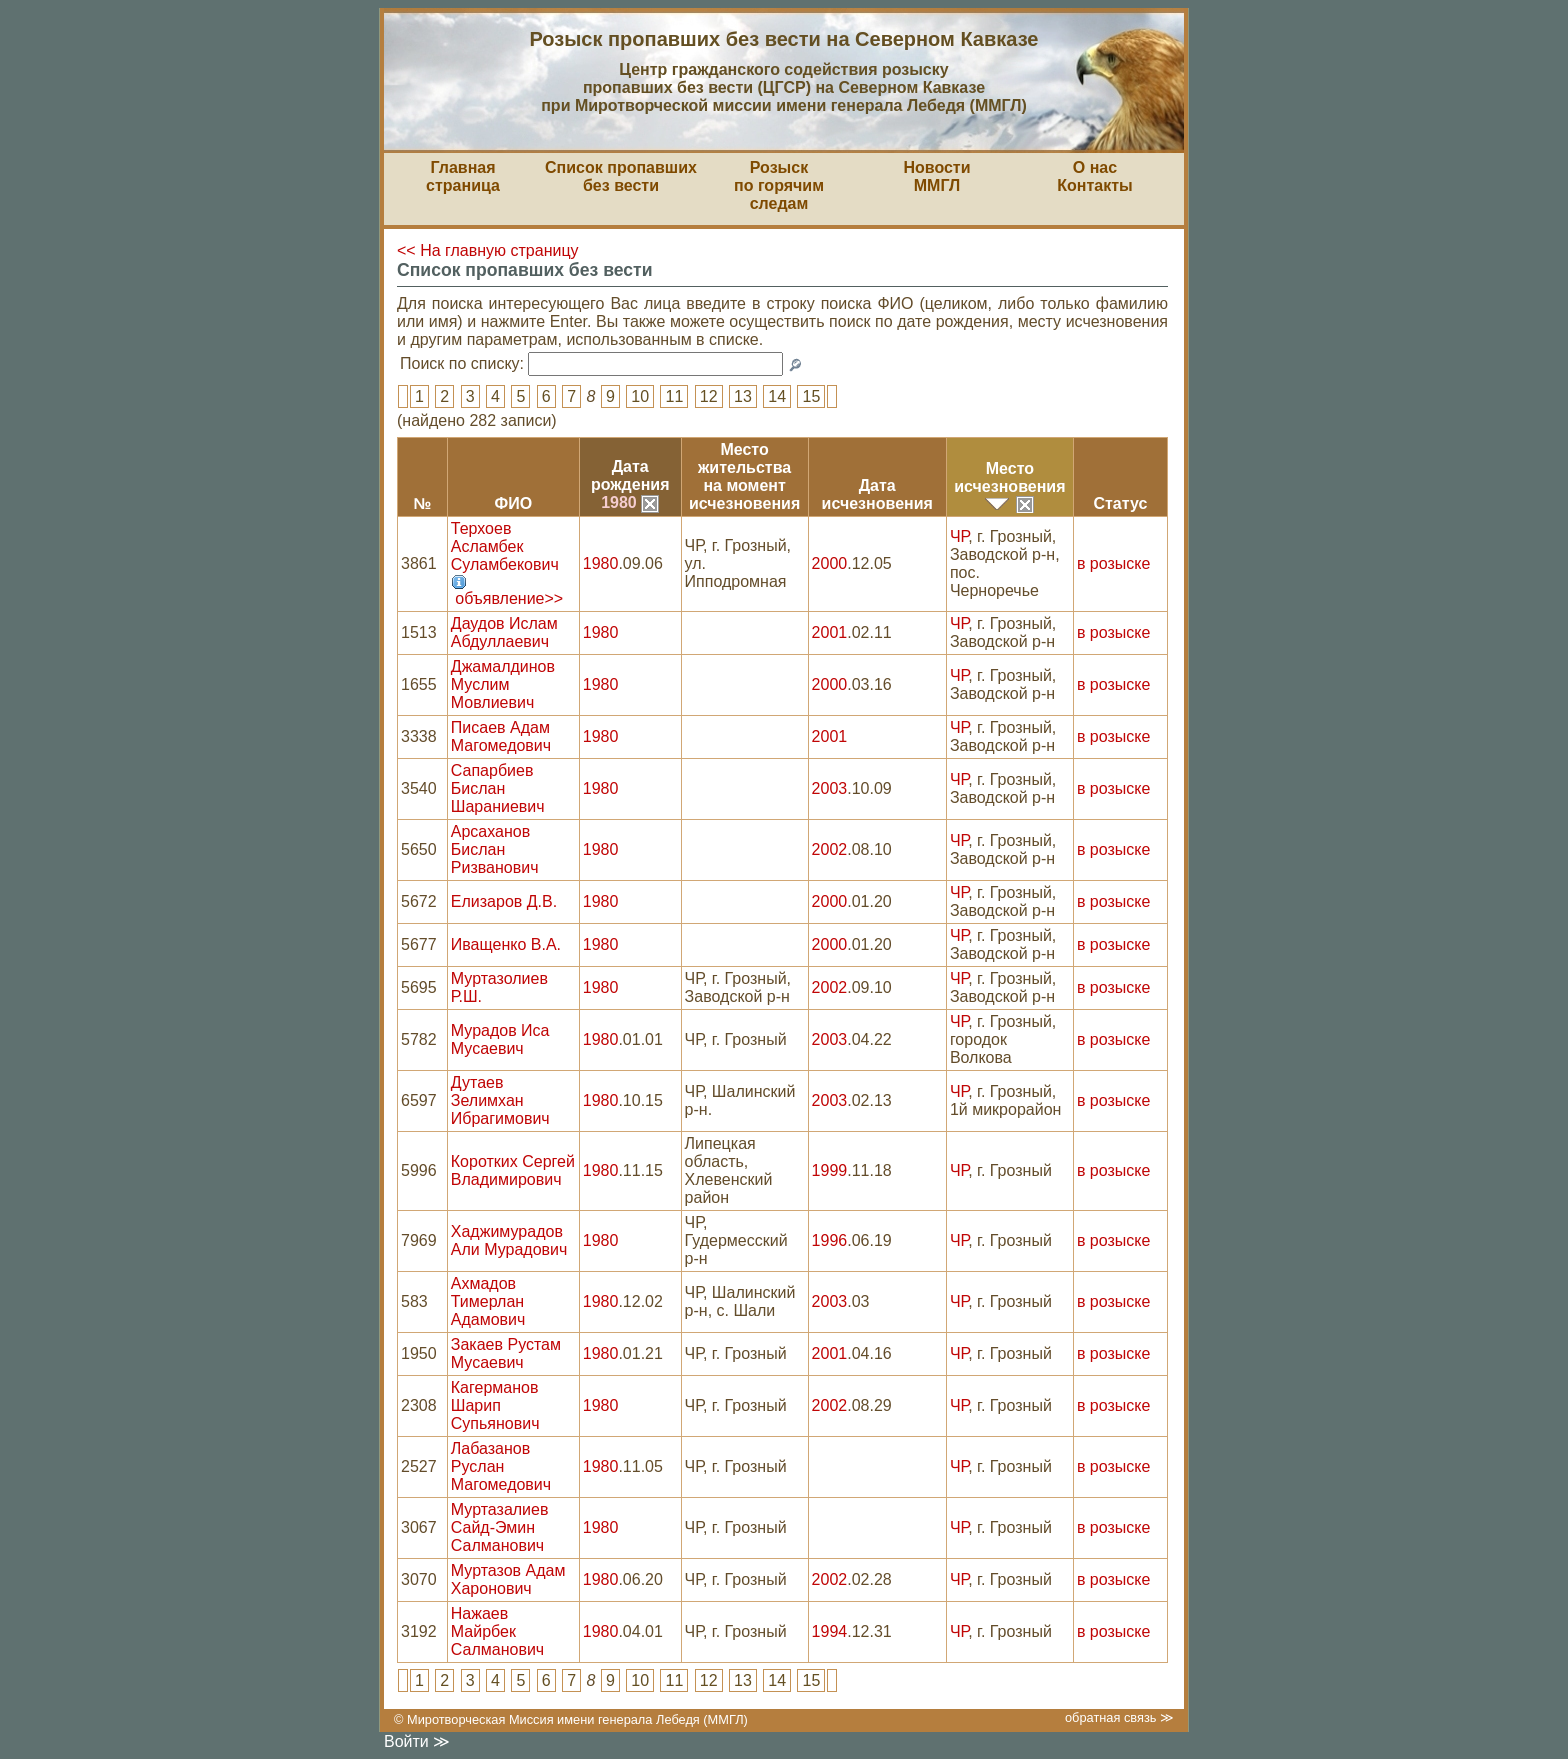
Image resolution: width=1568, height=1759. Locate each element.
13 (743, 396)
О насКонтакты (1094, 176)
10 (640, 396)
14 (777, 396)
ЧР (959, 536)
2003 (830, 788)
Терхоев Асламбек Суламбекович (505, 546)
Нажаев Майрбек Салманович (497, 1631)
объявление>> (509, 598)
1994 (830, 1631)
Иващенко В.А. (506, 944)
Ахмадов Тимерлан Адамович (488, 1301)
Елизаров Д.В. (504, 901)
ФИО (513, 503)
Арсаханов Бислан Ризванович (495, 849)
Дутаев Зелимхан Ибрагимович (500, 1100)
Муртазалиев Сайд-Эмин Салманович (500, 1527)
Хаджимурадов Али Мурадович (509, 1240)
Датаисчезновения (877, 494)
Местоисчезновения (1009, 477)
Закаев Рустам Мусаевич (506, 1353)
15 (811, 396)
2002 (830, 849)
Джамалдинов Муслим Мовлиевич (503, 684)
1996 (830, 1240)
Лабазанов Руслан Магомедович (501, 1466)
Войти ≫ (417, 1741)
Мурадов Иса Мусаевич (500, 1039)
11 (674, 396)
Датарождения (630, 475)
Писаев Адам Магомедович (501, 736)
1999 (830, 1170)
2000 (830, 563)
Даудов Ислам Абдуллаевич (504, 632)
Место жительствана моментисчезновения (744, 476)
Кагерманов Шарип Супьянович (495, 1405)
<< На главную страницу (488, 250)
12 (709, 396)
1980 (630, 502)
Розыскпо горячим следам (779, 185)
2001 (830, 632)
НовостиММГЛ (936, 176)
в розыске (1113, 563)
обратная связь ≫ (1119, 1717)
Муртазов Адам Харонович (508, 1579)
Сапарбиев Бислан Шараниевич (498, 788)
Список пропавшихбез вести (621, 176)
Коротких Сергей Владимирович (513, 1170)
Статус (1120, 503)
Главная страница (463, 176)
